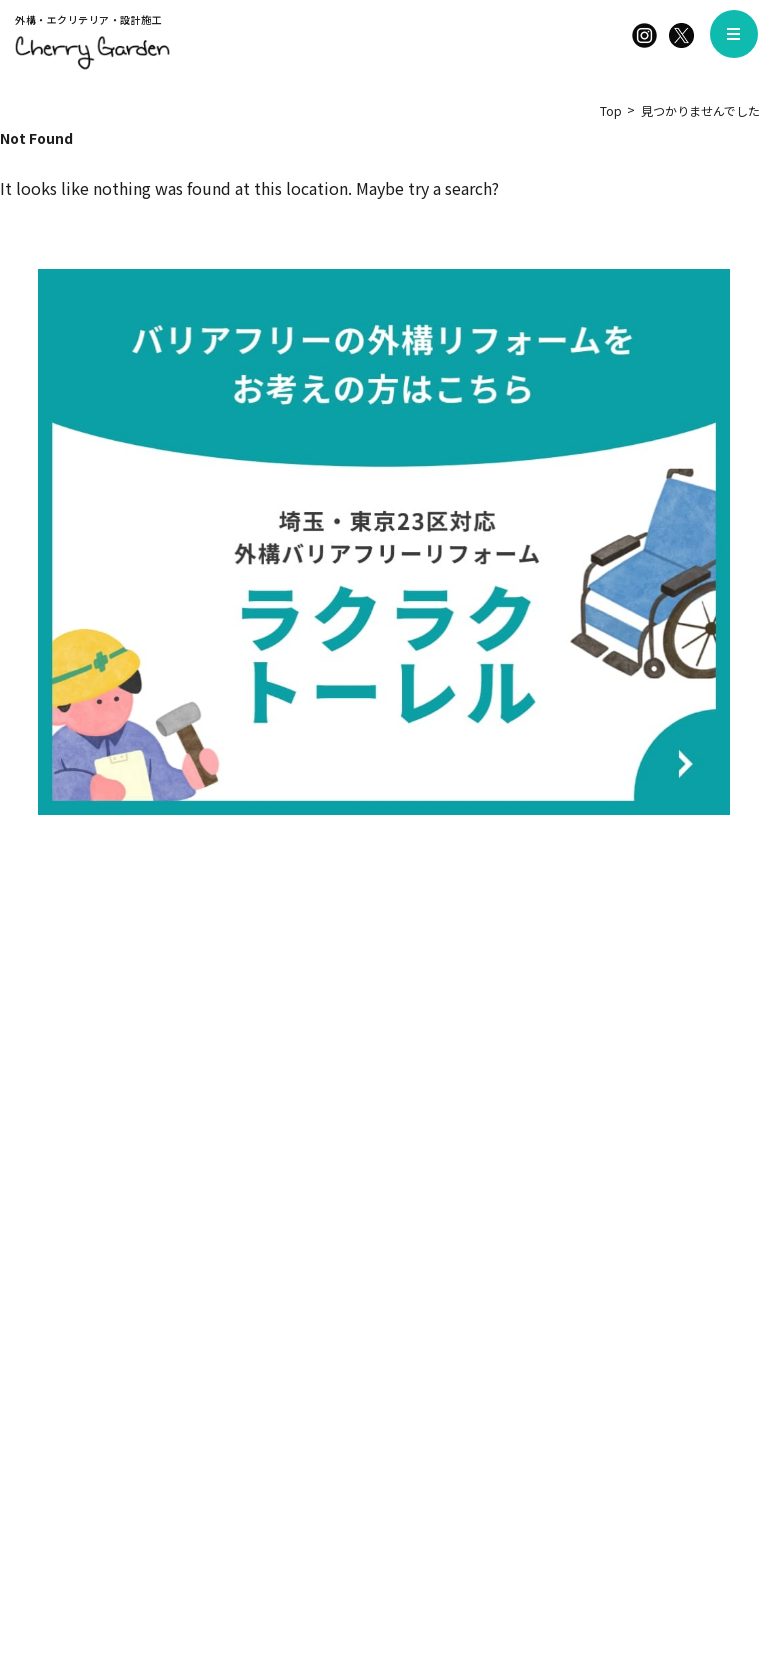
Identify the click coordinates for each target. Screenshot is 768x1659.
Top (611, 110)
